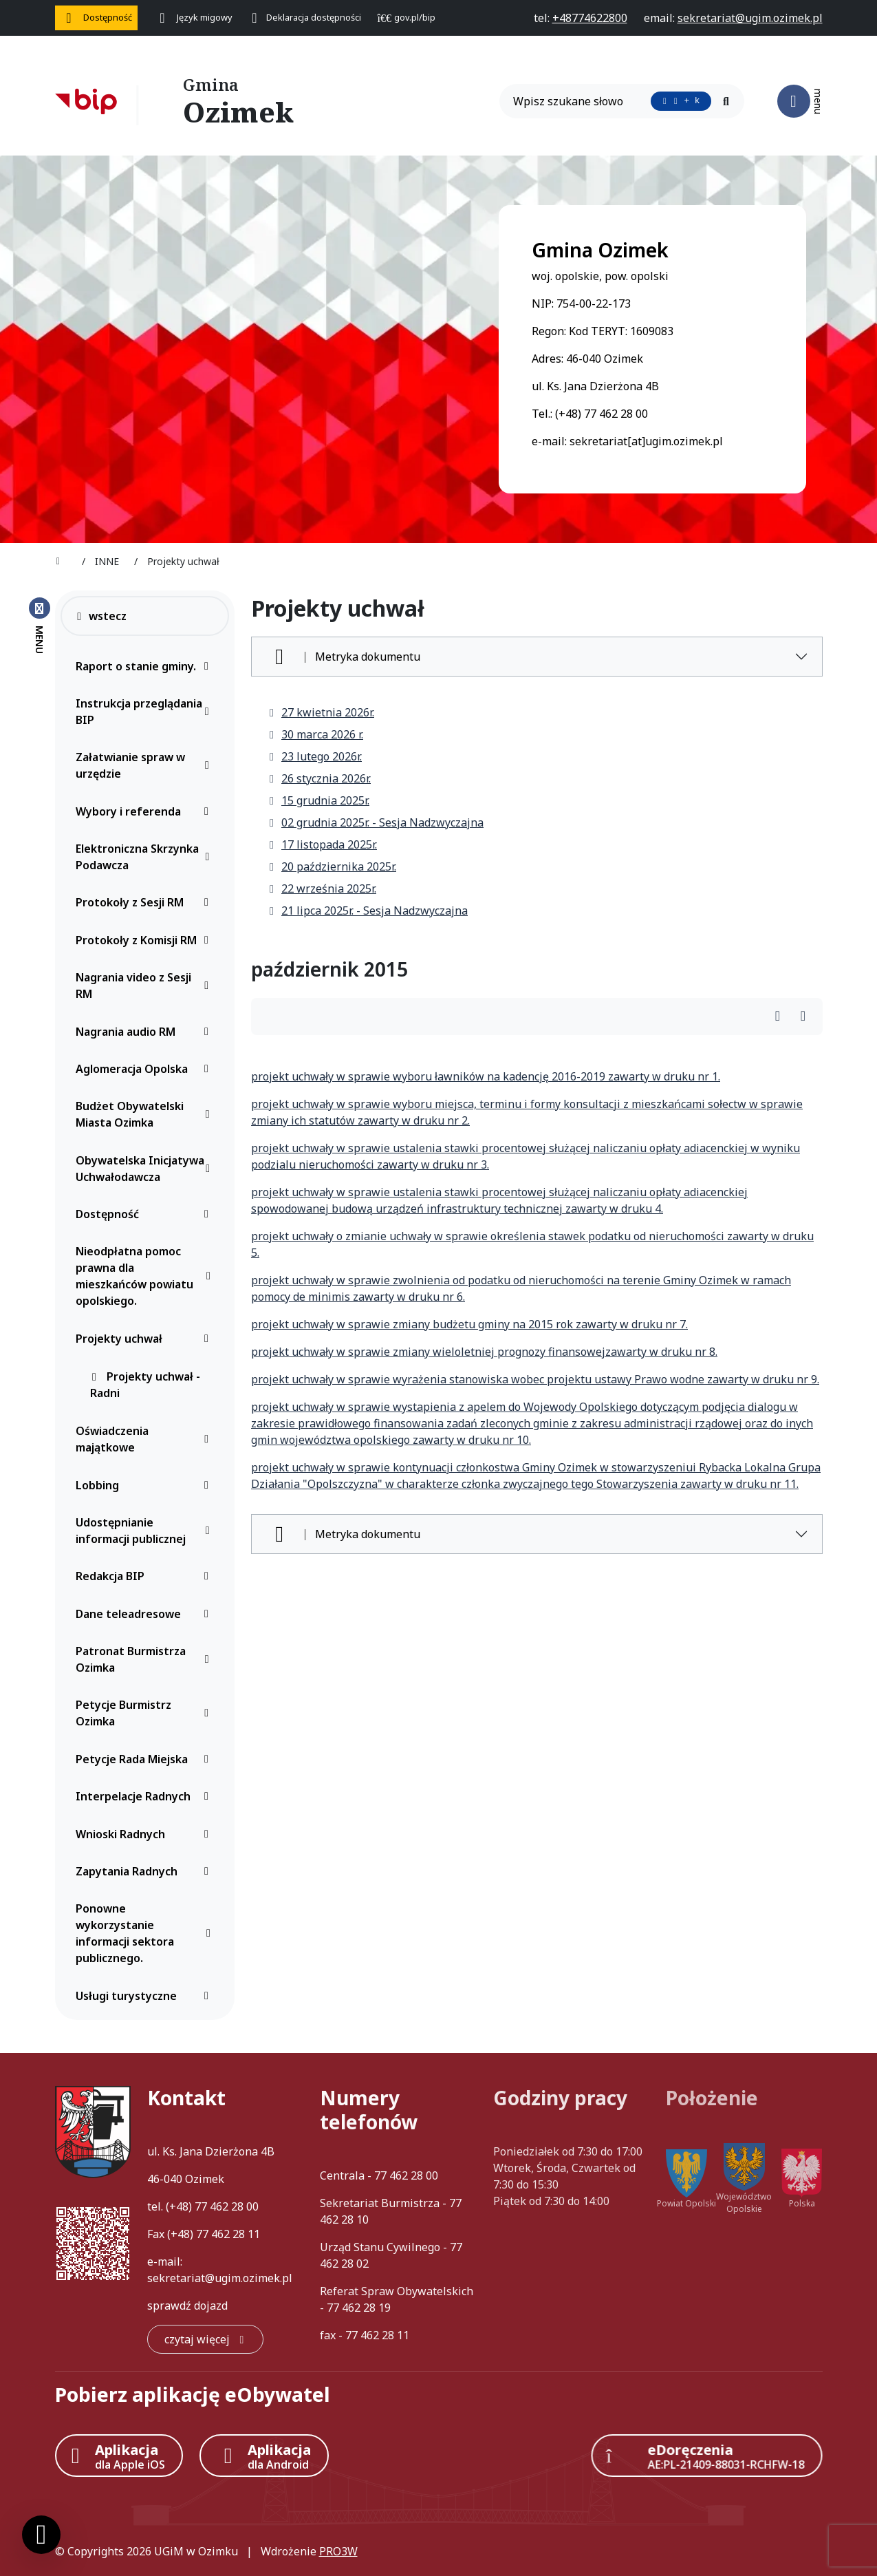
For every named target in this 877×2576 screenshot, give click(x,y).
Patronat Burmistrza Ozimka (146, 1659)
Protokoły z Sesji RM (146, 902)
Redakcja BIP (146, 1576)
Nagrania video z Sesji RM (146, 985)
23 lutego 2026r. (315, 756)
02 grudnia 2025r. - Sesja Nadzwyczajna (376, 822)
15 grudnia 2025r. (318, 800)
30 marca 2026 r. (315, 734)
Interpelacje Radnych (146, 1796)
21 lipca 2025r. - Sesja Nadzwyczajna (368, 910)
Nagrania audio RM (146, 1031)
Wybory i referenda (146, 811)
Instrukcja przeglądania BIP (146, 711)
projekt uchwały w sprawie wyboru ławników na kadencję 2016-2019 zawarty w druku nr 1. (485, 1076)
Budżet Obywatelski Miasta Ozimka (146, 1114)
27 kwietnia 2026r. (321, 712)
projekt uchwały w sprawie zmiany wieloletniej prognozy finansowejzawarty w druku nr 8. (484, 1351)
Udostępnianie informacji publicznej (146, 1530)
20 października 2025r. (332, 866)
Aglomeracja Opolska (146, 1068)
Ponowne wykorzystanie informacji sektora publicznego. (146, 1933)
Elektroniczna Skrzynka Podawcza (146, 857)
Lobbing (146, 1485)
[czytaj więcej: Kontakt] (205, 2339)
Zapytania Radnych (146, 1871)
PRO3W (338, 2551)
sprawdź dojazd (187, 2305)
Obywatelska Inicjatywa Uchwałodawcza (146, 1168)
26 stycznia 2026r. (319, 778)
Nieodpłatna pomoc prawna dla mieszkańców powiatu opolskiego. (146, 1276)
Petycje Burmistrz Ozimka (146, 1713)
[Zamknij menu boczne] (40, 625)
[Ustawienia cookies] (41, 2534)
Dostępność (146, 1214)
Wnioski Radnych (146, 1834)
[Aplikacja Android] (264, 2456)
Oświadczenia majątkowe (146, 1439)
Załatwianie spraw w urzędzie (146, 765)
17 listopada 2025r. (322, 844)
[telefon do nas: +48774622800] (589, 18)
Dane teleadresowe (146, 1613)
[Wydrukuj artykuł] (781, 1016)
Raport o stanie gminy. (146, 666)
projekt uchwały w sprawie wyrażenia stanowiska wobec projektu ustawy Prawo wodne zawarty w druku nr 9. (535, 1379)
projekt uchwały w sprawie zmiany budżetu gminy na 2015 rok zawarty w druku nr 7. (469, 1324)
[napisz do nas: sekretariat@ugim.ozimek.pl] (750, 18)
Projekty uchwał (146, 1338)
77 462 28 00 (227, 2206)
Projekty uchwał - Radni (145, 1385)
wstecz (101, 616)
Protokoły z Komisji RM (146, 940)
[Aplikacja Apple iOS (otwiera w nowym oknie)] (119, 2456)
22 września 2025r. (322, 888)
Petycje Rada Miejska (146, 1759)
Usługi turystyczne (146, 1995)
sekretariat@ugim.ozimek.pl (219, 2278)
